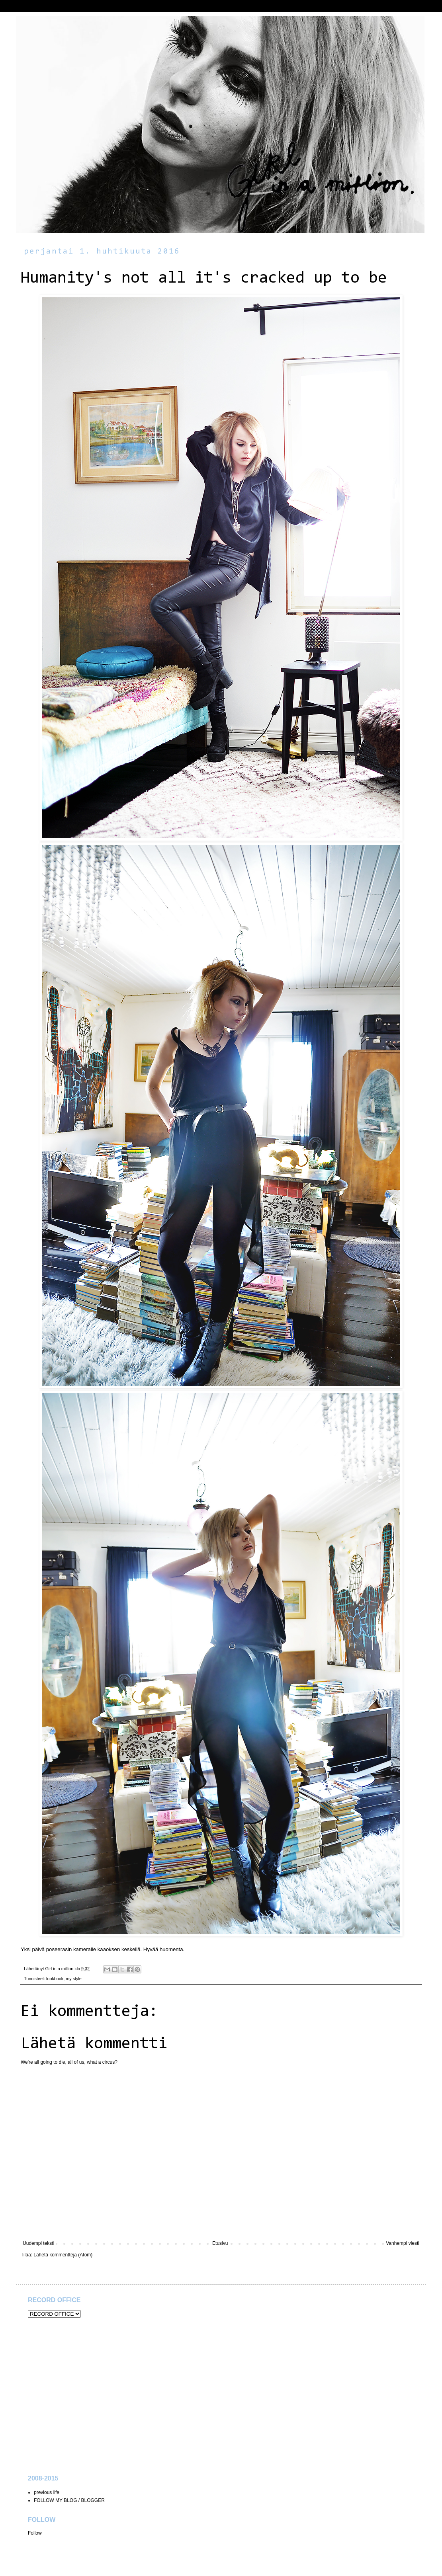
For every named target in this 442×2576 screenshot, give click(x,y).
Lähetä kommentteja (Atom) (62, 2255)
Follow (35, 2533)
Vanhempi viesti (402, 2243)
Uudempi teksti (38, 2243)
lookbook (54, 1978)
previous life (46, 2492)
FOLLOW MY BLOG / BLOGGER (69, 2500)
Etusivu (220, 2243)
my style (74, 1978)
